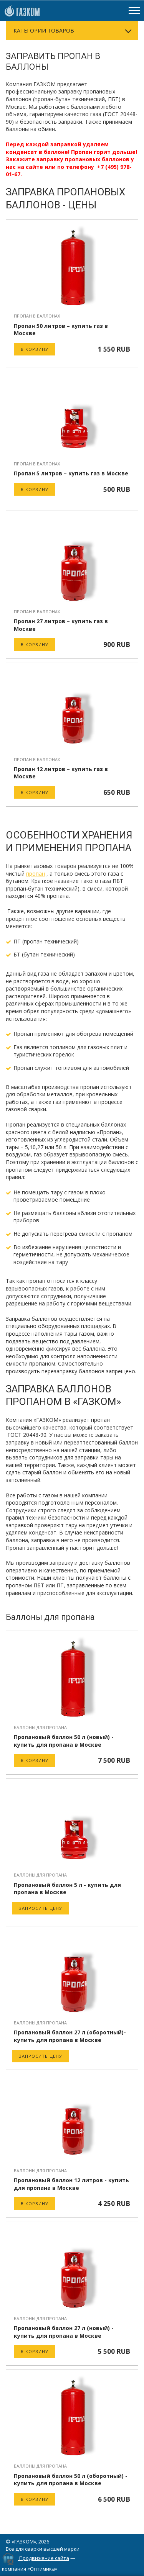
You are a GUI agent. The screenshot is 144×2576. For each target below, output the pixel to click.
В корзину (34, 349)
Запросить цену (40, 1908)
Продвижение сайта (44, 2558)
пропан (35, 873)
